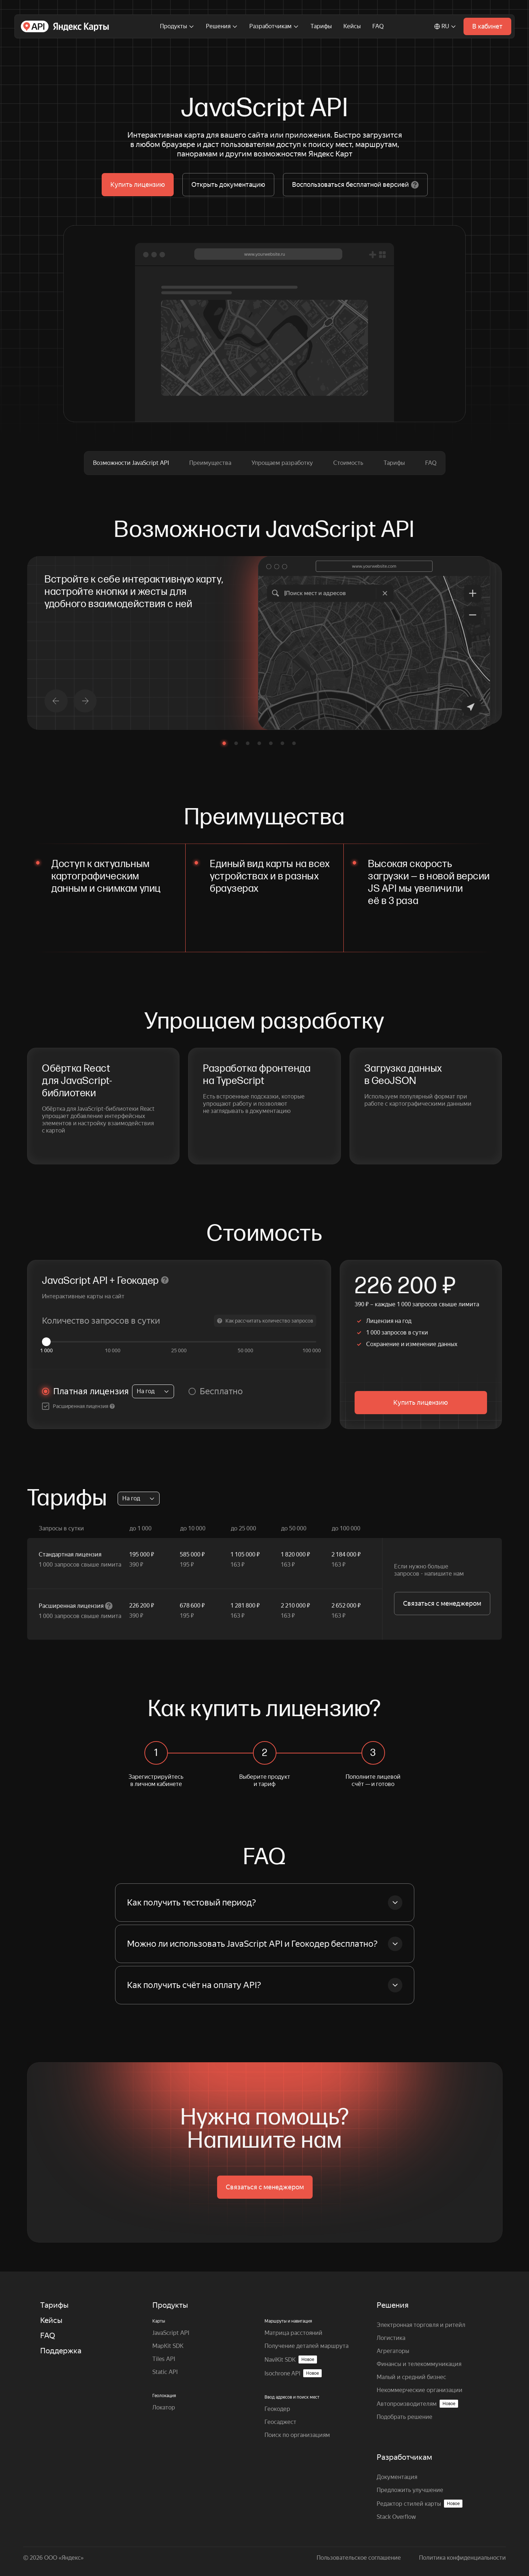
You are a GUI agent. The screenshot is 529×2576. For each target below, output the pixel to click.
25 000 (179, 1350)
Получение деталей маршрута (306, 2345)
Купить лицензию (137, 184)
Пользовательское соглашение (359, 2557)
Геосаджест (280, 2422)
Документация (397, 2477)
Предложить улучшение (410, 2490)
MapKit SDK (167, 2345)
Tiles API (163, 2359)
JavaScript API (170, 2332)
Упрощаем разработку (282, 462)
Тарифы (321, 26)
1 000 (46, 1350)
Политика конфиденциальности (462, 2557)
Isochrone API (293, 2373)
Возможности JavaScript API (131, 462)
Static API (165, 2372)
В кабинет (487, 26)
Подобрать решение (404, 2416)
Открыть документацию (228, 184)
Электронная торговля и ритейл (421, 2324)
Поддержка (60, 2350)
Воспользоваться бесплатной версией (355, 185)
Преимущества (210, 462)
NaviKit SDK (290, 2359)
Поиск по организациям (297, 2435)
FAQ (378, 26)
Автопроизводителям (417, 2404)
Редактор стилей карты (419, 2504)
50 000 (245, 1350)
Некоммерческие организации (419, 2390)
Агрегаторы (393, 2351)
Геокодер (277, 2408)
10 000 (112, 1350)
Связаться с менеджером (442, 1603)
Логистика (391, 2338)
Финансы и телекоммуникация (419, 2364)
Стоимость (348, 462)
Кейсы (352, 26)
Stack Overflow (396, 2516)
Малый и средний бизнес (411, 2377)
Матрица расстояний (293, 2332)
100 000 (311, 1350)
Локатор (163, 2407)
